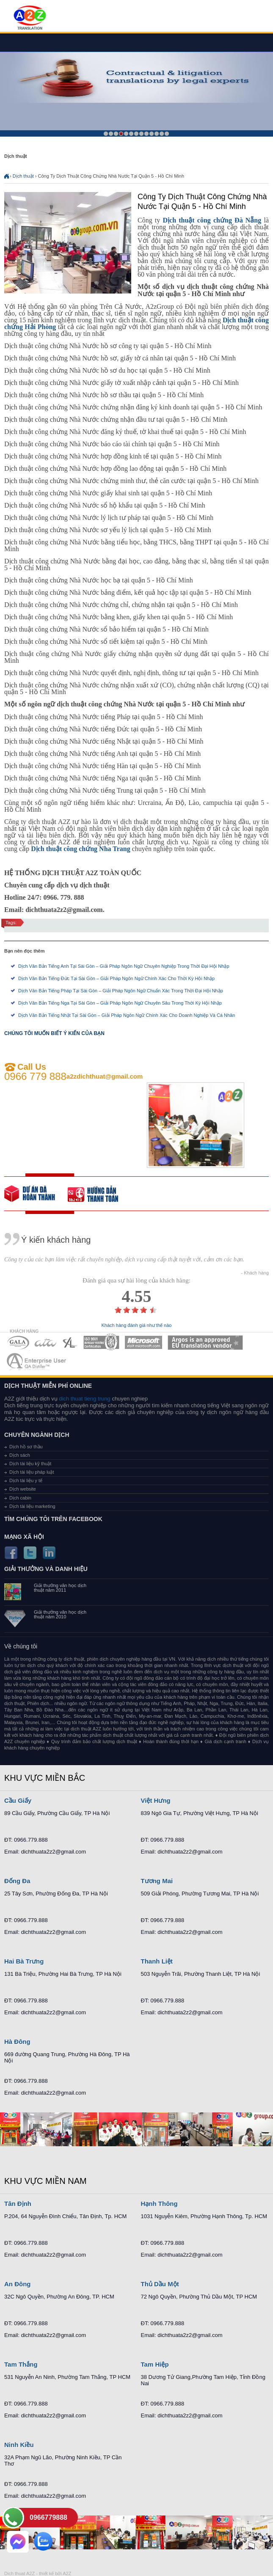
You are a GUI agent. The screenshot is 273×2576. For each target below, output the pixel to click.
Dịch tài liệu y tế (25, 1480)
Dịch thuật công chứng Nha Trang (80, 848)
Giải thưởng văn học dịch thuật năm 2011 (60, 1588)
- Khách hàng (255, 1273)
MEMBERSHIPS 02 (46, 1342)
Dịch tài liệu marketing (32, 1506)
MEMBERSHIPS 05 (143, 1342)
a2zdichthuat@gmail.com (104, 1076)
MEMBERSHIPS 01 (18, 1342)
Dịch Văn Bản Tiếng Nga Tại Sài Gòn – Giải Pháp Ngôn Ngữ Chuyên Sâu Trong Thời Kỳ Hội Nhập (120, 1002)
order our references (99, 1193)
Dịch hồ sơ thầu (26, 1446)
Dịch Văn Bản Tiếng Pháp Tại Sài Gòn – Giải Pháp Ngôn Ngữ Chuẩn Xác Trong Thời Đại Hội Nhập (120, 990)
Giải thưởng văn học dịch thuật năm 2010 (60, 1614)
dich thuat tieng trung (84, 1398)
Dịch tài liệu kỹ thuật (30, 1463)
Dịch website (22, 1488)
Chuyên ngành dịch (36, 1434)
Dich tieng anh (29, 18)
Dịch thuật (23, 176)
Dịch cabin (20, 1497)
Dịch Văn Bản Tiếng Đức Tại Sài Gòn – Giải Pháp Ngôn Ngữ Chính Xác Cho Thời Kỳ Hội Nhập (116, 978)
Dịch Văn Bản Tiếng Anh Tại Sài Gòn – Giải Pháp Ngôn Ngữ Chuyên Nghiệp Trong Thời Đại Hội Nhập (123, 966)
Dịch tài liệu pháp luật (31, 1472)
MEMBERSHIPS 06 (205, 1342)
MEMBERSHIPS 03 (70, 1342)
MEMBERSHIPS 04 (101, 1342)
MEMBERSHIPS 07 (37, 1361)
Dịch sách (19, 1455)
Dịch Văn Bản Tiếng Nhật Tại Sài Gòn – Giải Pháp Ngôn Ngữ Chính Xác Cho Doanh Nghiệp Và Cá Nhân (126, 1015)
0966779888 (48, 2517)
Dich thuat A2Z (19, 2573)
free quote (36, 1193)
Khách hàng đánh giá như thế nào (137, 1325)
